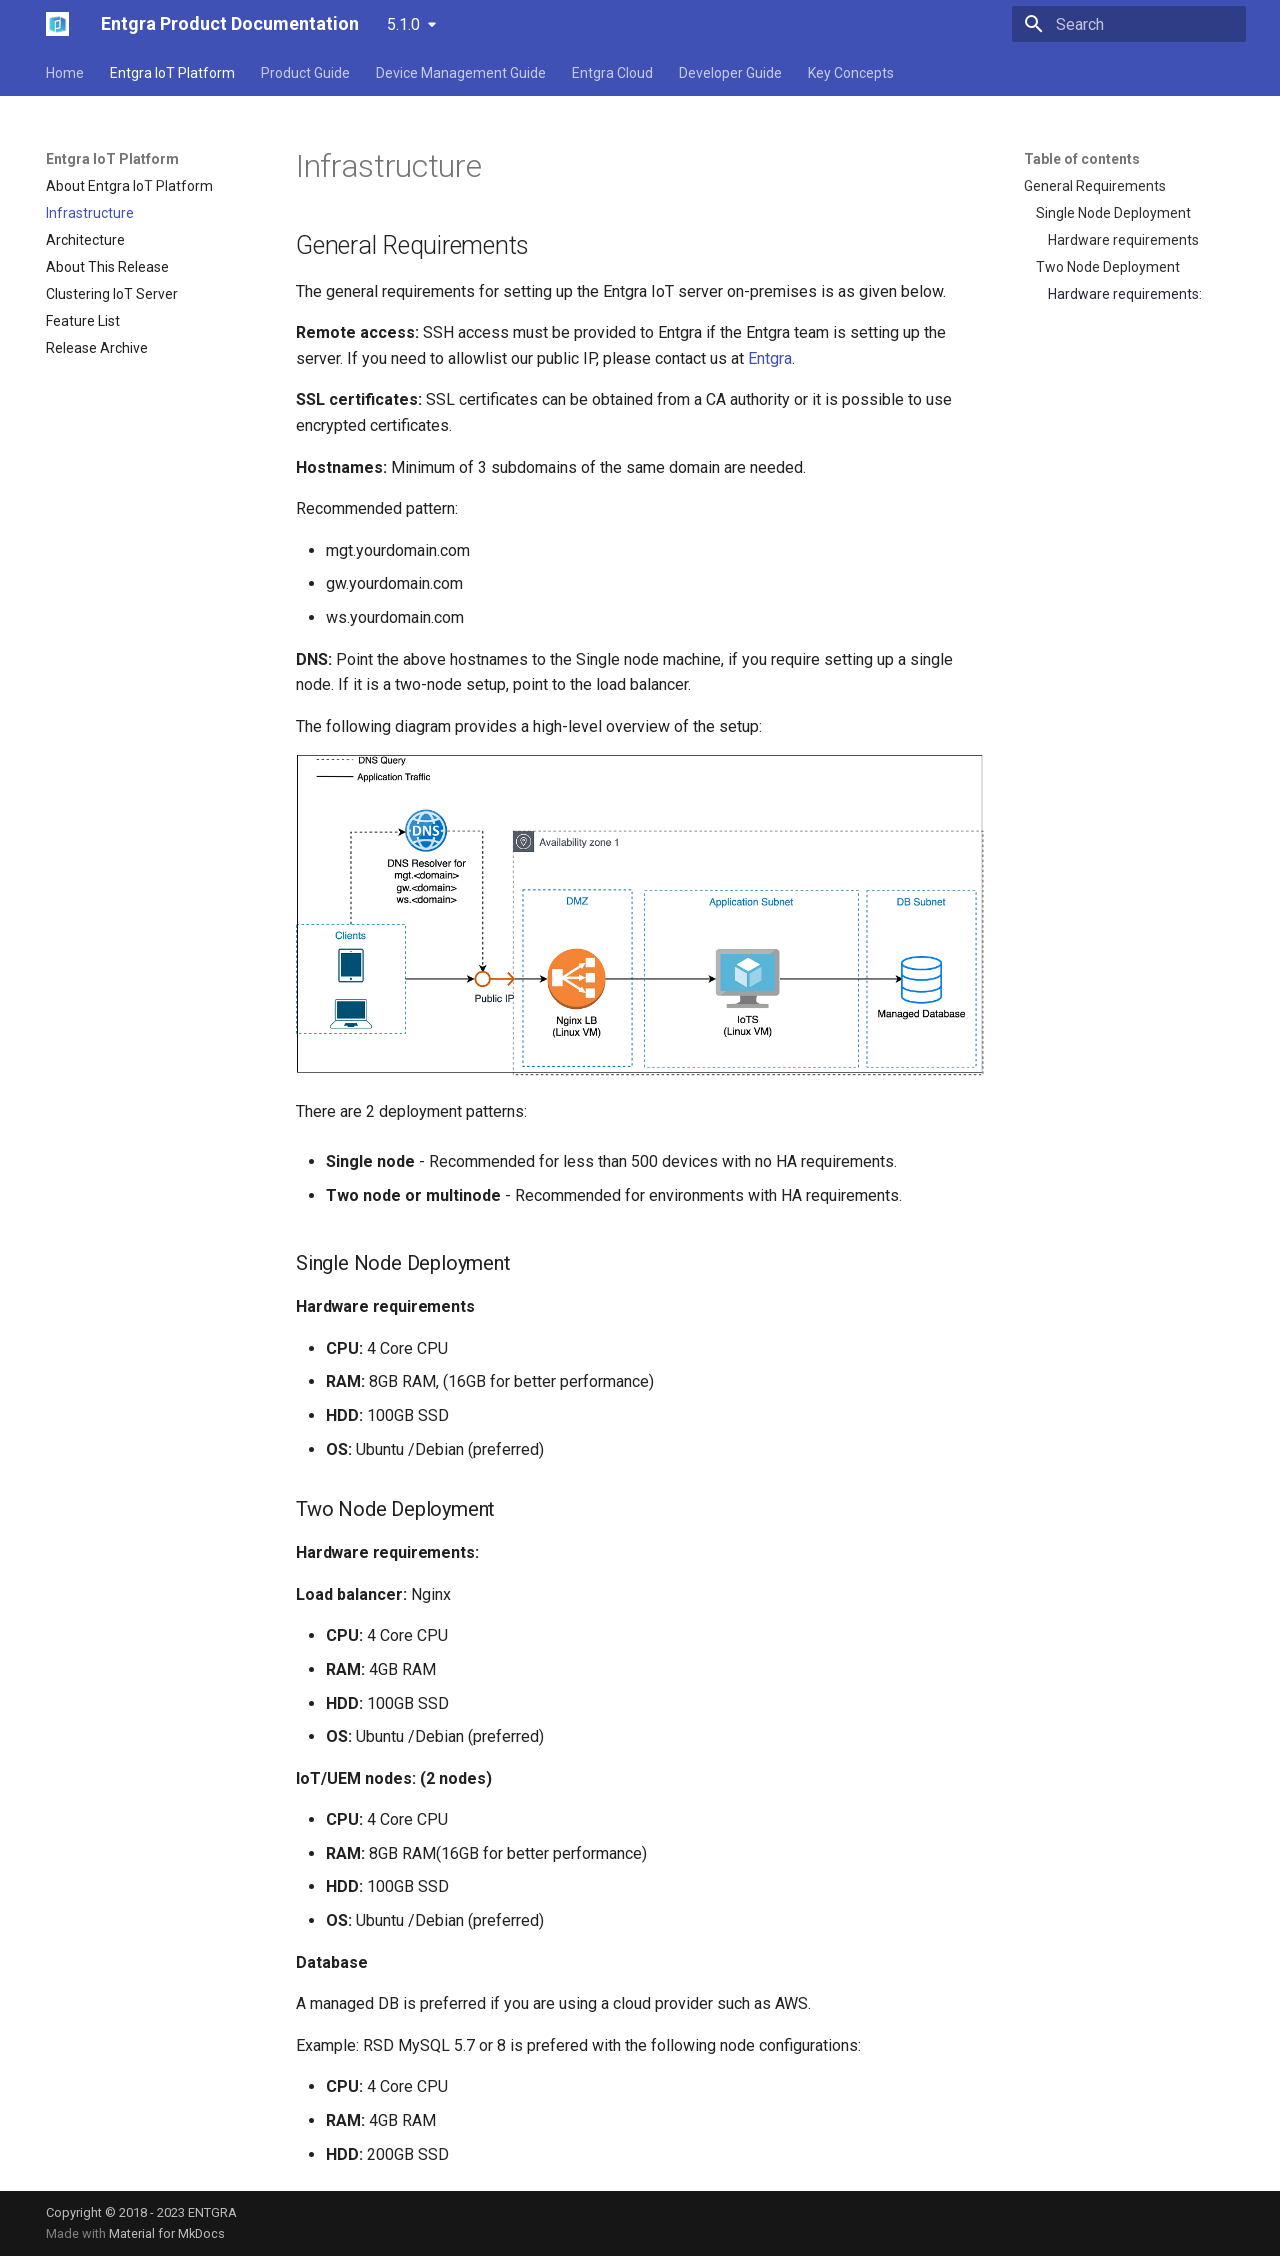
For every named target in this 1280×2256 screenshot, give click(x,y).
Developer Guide (730, 73)
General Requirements (1095, 186)
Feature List (83, 321)
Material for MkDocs (167, 2233)
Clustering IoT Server (112, 294)
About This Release (107, 267)
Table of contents (1082, 159)
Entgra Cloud (612, 73)
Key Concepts (851, 73)
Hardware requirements (1123, 240)
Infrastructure (90, 213)
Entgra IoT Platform (172, 73)
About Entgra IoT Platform (129, 186)
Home (65, 73)
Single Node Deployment (1113, 213)
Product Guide (305, 73)
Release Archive (97, 348)
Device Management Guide (461, 73)
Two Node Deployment (1108, 267)
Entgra (770, 358)
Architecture (85, 240)
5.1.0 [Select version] (403, 24)
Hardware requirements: (1125, 294)
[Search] (1129, 24)
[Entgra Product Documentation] (57, 24)
